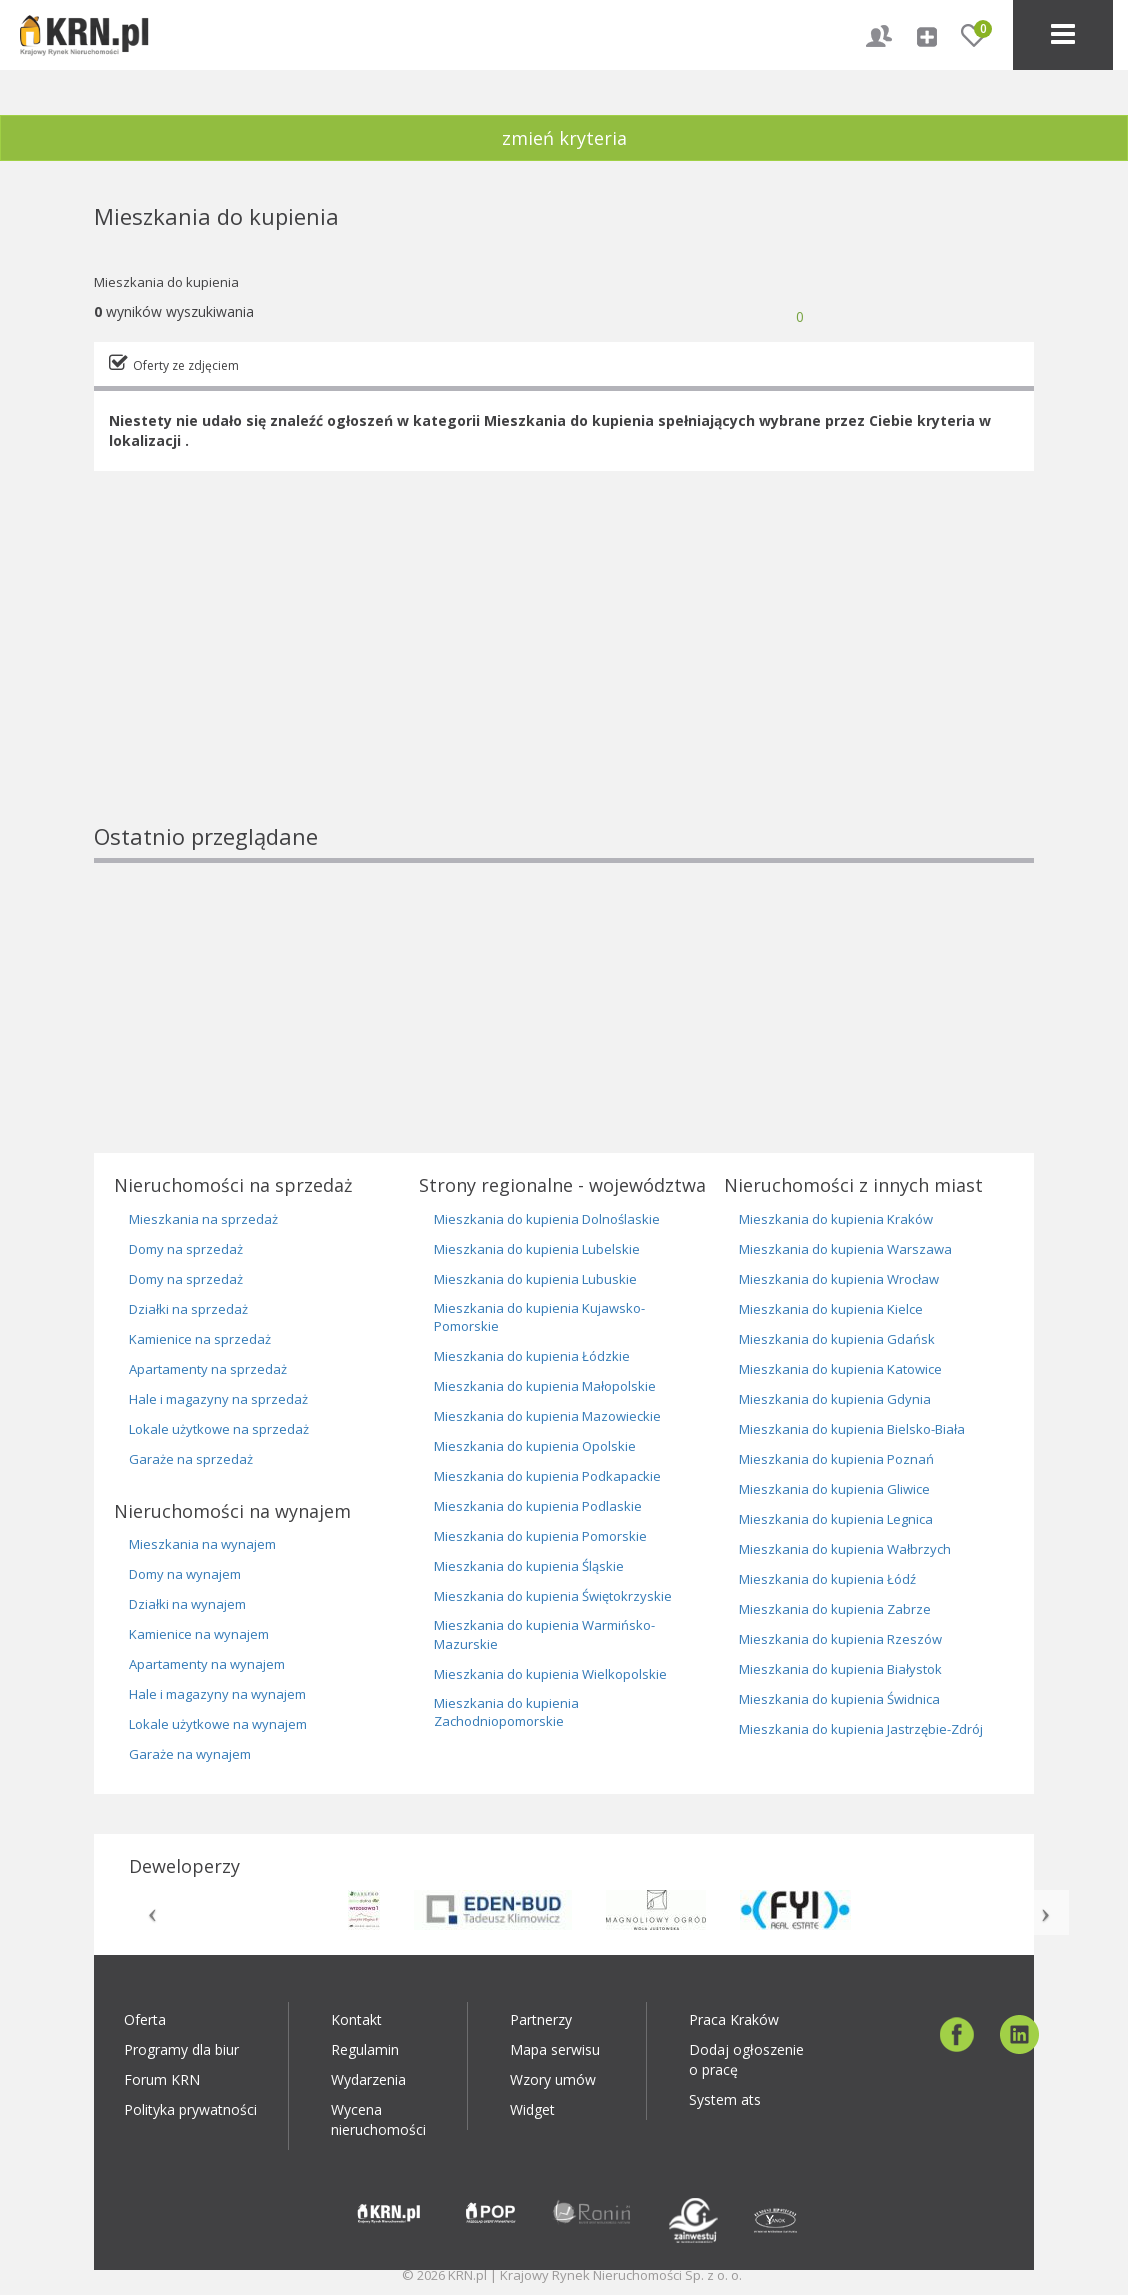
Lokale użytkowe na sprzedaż (219, 1429)
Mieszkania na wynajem (202, 1544)
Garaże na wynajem (190, 1754)
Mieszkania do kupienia (166, 282)
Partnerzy (541, 2019)
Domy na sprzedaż (186, 1249)
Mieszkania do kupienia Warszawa (845, 1249)
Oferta (145, 2019)
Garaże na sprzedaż (191, 1459)
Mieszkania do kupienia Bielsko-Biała (852, 1429)
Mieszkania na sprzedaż (203, 1219)
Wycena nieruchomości (378, 2119)
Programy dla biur (181, 2049)
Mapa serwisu (555, 2049)
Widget (532, 2109)
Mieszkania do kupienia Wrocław (839, 1279)
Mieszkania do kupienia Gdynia (835, 1399)
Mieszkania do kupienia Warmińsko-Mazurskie (544, 1634)
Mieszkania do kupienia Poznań (836, 1459)
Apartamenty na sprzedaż (208, 1369)
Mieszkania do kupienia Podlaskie (538, 1506)
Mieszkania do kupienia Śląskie (529, 1566)
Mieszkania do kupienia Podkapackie (547, 1476)
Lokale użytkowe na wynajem (218, 1724)
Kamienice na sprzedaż (200, 1339)
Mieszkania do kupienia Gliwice (834, 1489)
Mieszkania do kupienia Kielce (831, 1309)
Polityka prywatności (190, 2109)
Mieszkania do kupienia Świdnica (839, 1699)
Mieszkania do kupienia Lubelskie (537, 1249)
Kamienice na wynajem (199, 1634)
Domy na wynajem (185, 1574)
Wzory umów (553, 2079)
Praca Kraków (734, 2019)
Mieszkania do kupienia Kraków (836, 1219)
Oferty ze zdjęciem (186, 365)
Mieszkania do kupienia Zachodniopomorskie (506, 1712)
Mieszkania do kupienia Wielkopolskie (550, 1674)
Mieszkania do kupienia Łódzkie (532, 1356)
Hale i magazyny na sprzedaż (218, 1399)
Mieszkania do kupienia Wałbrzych (845, 1549)
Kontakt (356, 2019)
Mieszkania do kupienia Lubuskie (535, 1279)
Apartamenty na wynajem (207, 1664)
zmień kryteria (564, 138)
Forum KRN (162, 2079)
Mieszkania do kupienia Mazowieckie (547, 1416)
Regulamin (365, 2049)
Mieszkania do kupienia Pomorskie (540, 1536)
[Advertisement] (564, 681)
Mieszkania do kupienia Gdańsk (837, 1339)
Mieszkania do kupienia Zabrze (835, 1609)
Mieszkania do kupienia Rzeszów (840, 1639)
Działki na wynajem (187, 1604)
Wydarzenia (368, 2079)
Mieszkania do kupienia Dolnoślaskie (547, 1219)
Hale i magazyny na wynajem (217, 1694)
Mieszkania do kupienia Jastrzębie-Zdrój (861, 1729)
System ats (725, 2099)
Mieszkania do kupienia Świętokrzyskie (553, 1596)
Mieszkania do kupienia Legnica (836, 1519)
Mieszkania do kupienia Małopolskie (545, 1386)
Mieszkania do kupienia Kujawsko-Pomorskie (539, 1317)
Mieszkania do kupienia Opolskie (535, 1446)
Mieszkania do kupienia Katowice (840, 1369)
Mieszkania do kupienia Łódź (827, 1579)
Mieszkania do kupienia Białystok (840, 1669)
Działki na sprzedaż (188, 1309)
